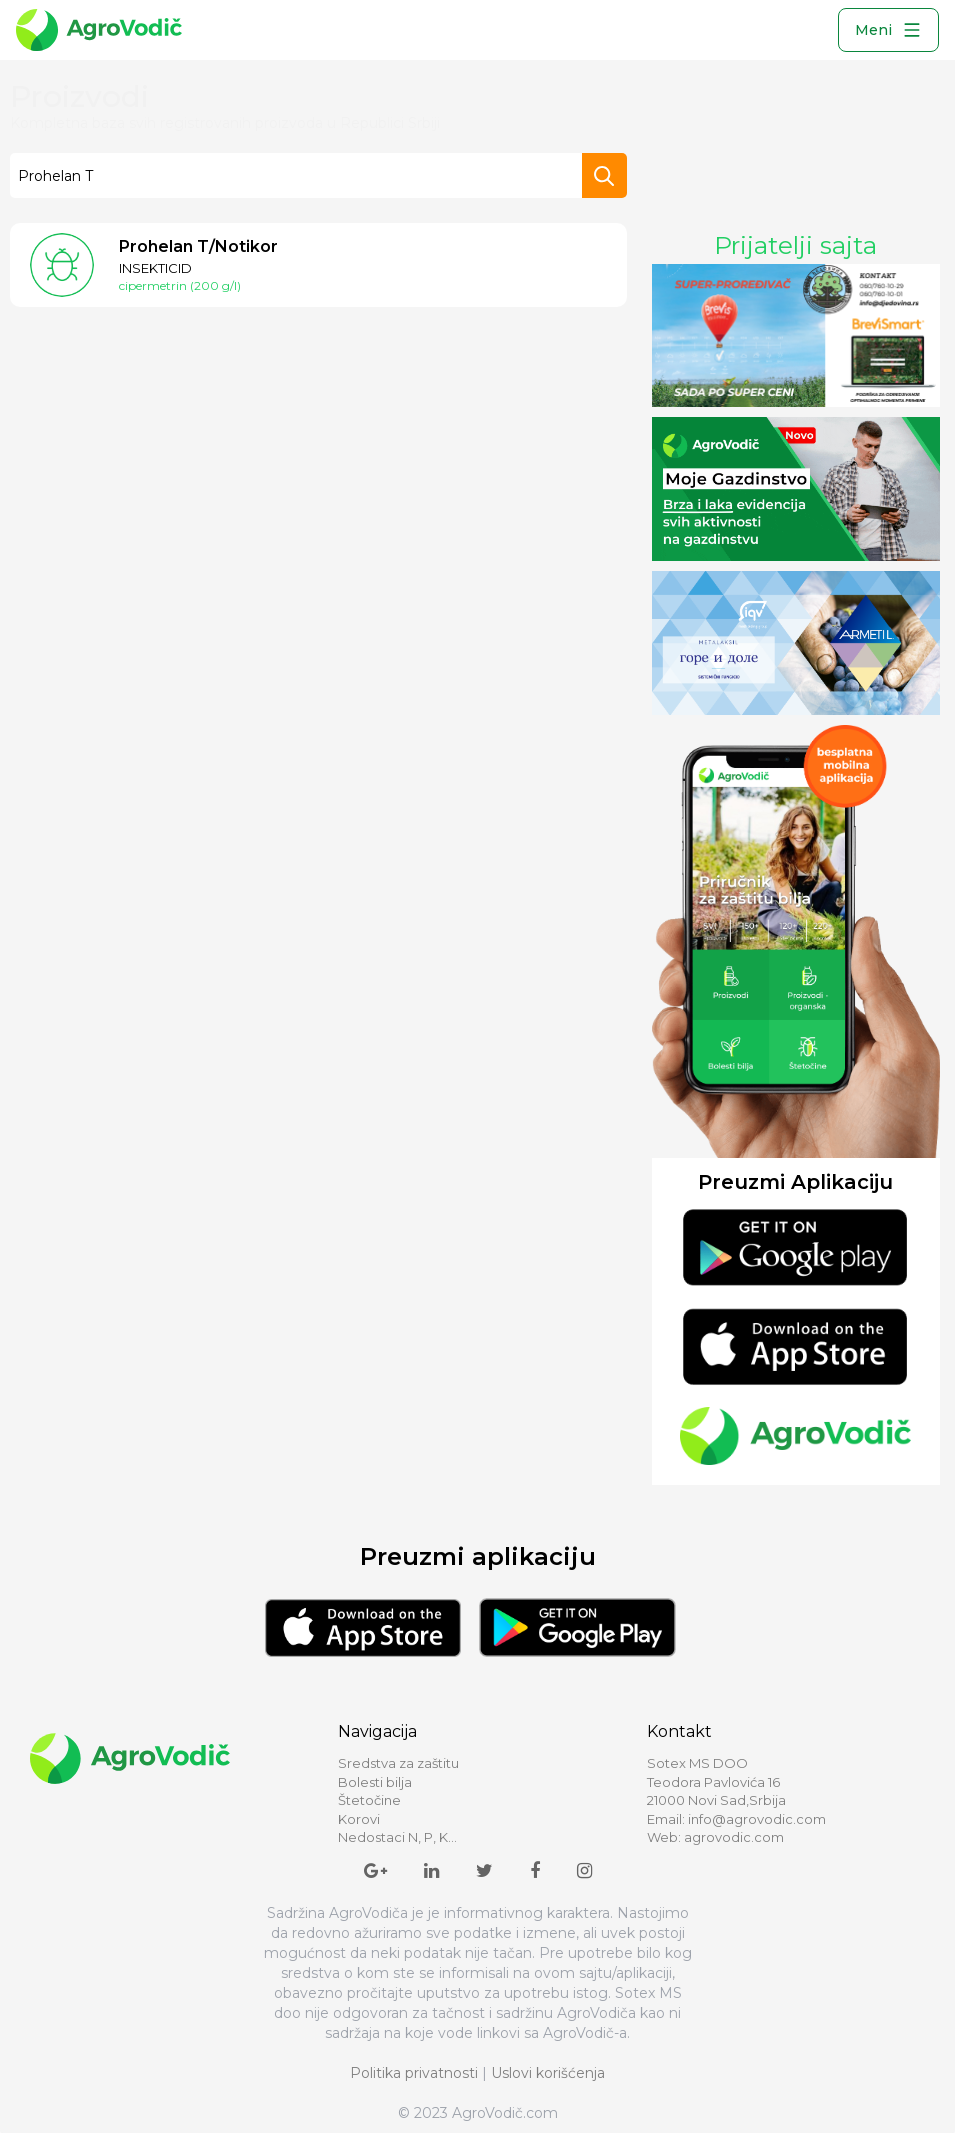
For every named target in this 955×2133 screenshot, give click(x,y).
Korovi (359, 1819)
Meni (888, 30)
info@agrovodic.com (757, 1819)
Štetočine (369, 1800)
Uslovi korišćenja (548, 2073)
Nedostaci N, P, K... (397, 1837)
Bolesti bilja (375, 1782)
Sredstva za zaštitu (398, 1763)
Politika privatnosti (414, 2073)
